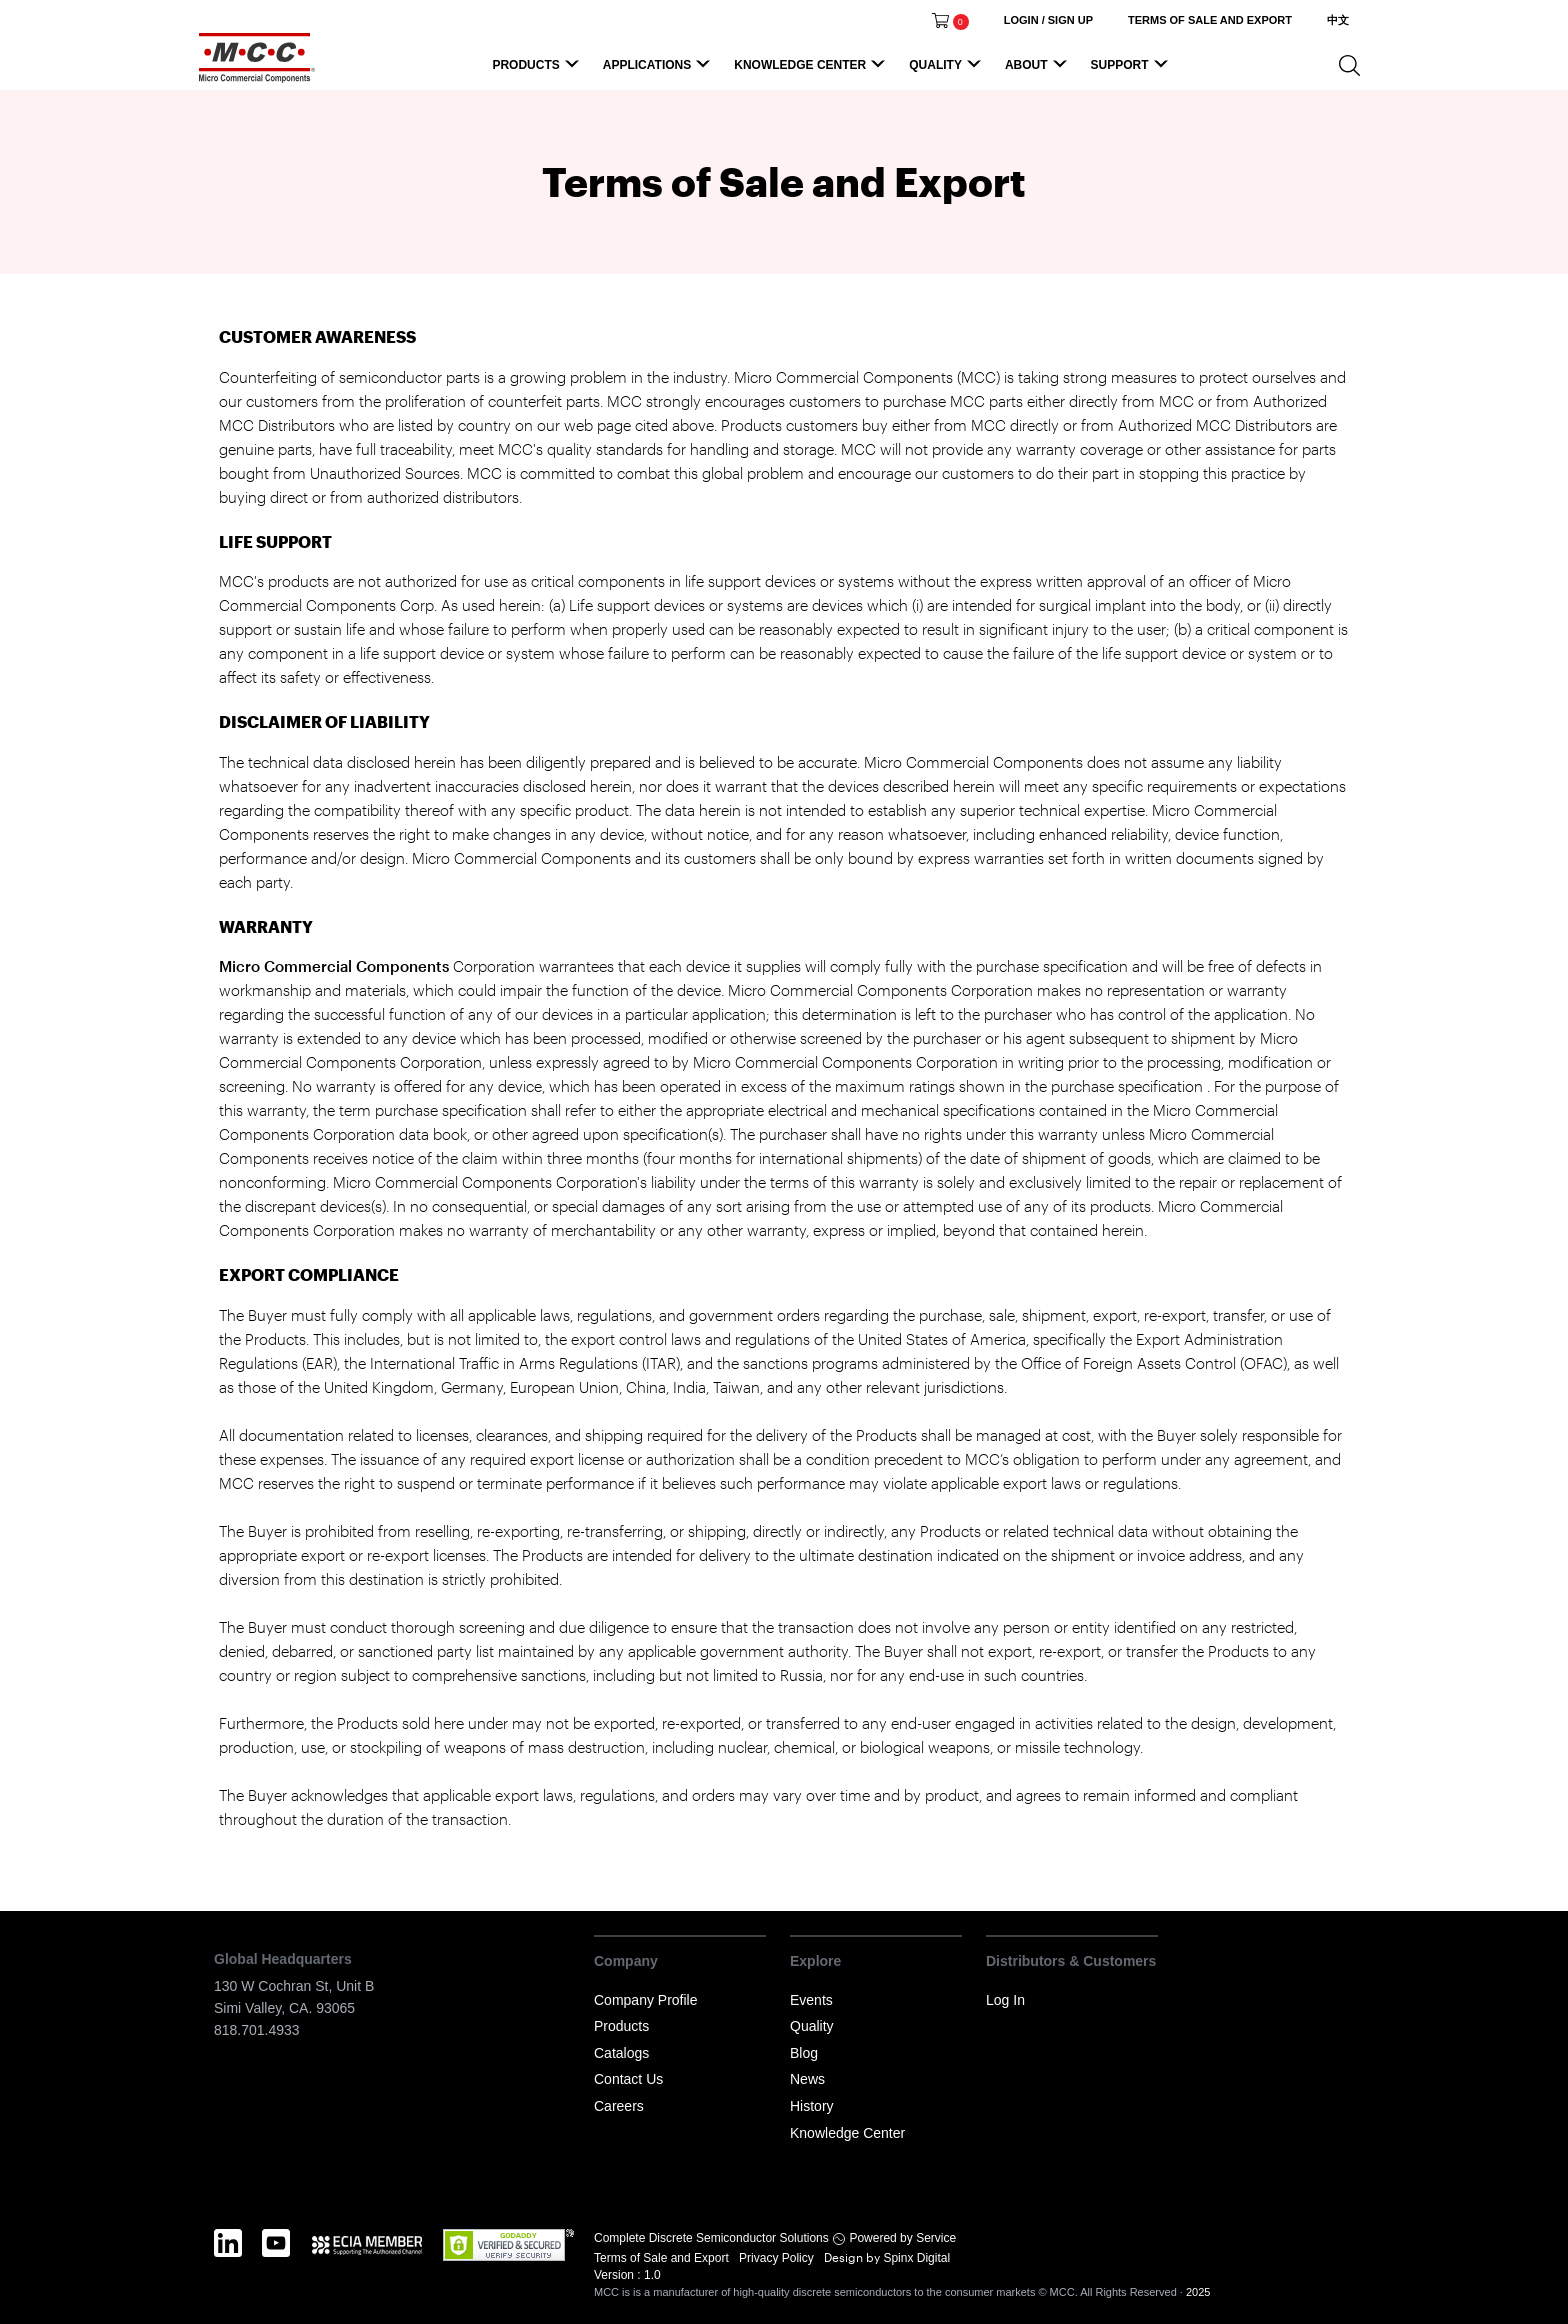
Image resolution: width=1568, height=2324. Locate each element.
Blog (804, 2053)
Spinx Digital (915, 2258)
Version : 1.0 (627, 2275)
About (1039, 69)
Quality (948, 69)
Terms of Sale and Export (663, 2258)
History (812, 2106)
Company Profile (646, 2000)
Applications (659, 69)
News (807, 2079)
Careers (619, 2106)
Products (538, 69)
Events (811, 2000)
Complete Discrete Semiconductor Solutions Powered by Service (775, 2238)
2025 (1198, 2292)
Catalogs (621, 2053)
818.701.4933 (257, 2030)
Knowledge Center (812, 69)
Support (1132, 69)
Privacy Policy (778, 2258)
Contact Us (628, 2079)
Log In (1005, 2000)
